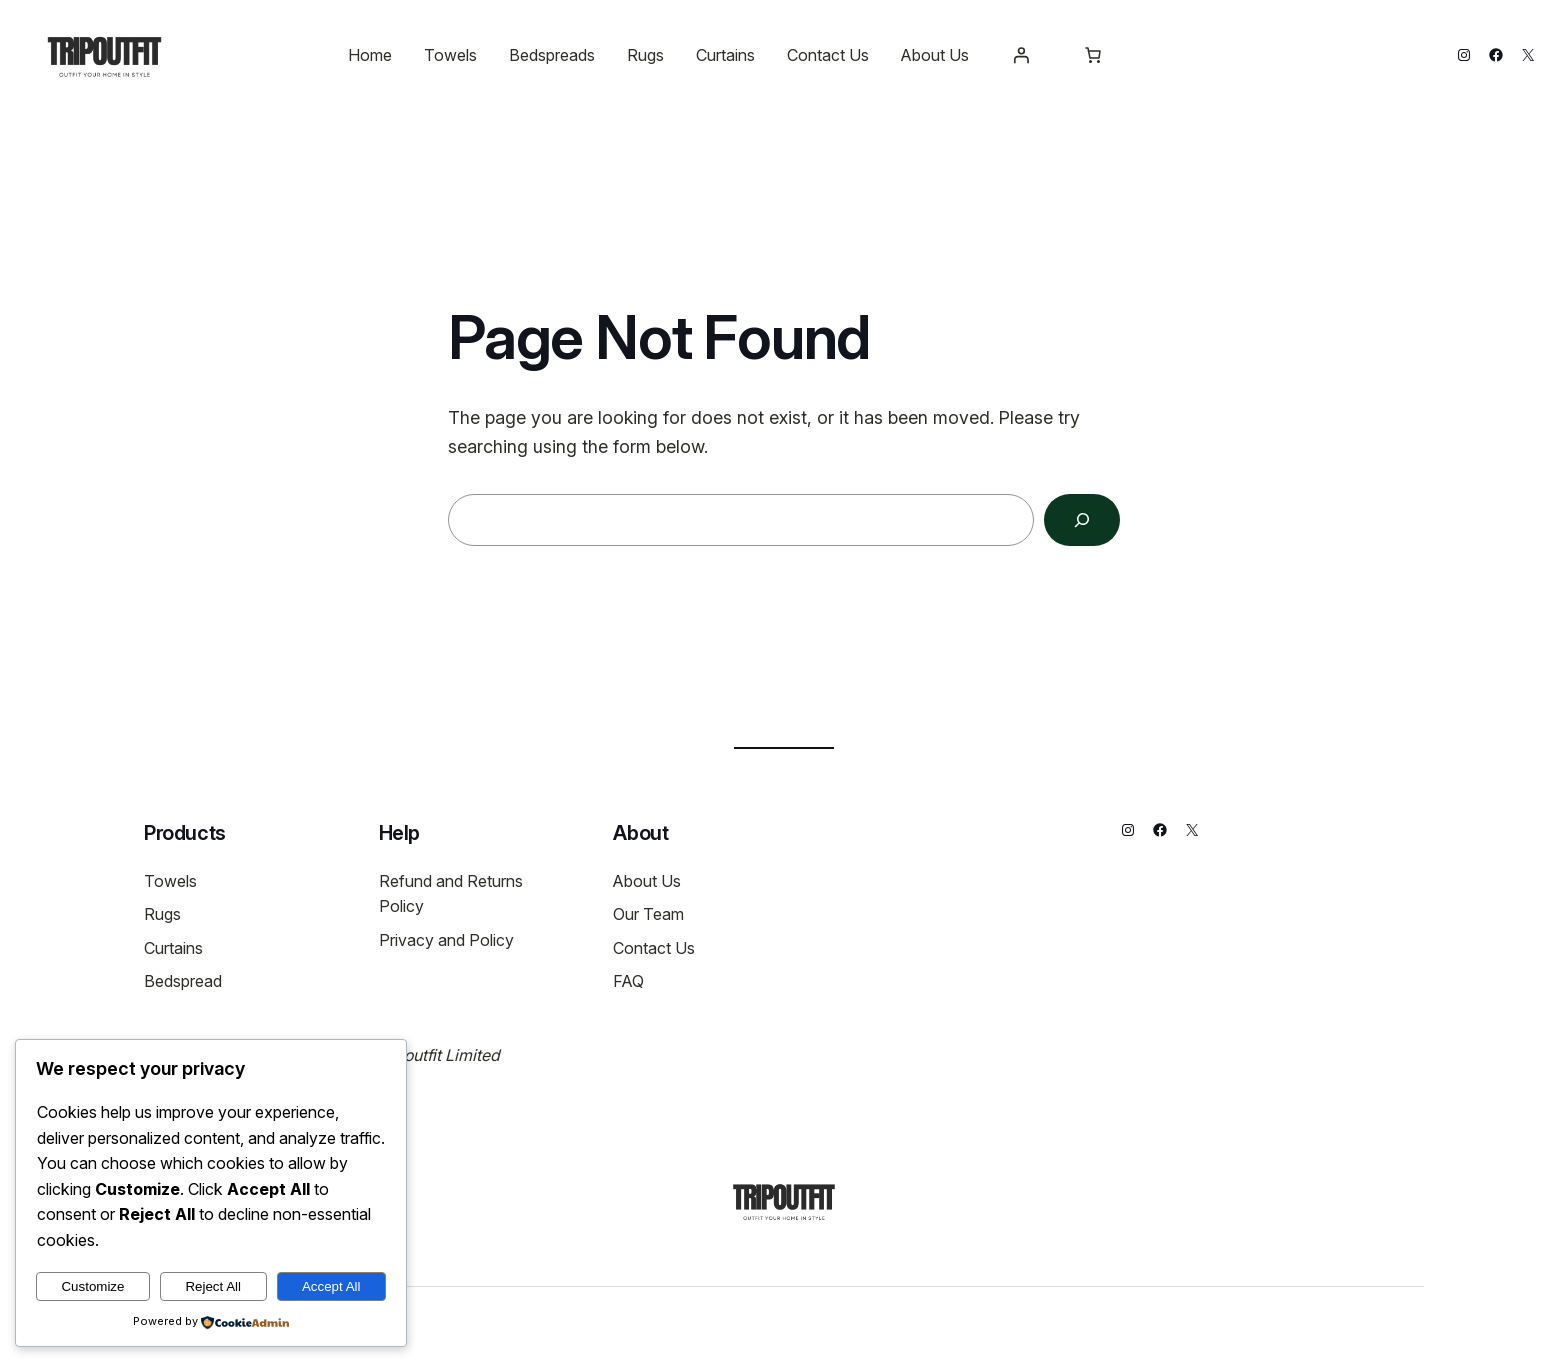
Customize (92, 1286)
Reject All (213, 1286)
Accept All (331, 1286)
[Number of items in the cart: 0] (1093, 55)
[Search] (1082, 520)
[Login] (1021, 55)
